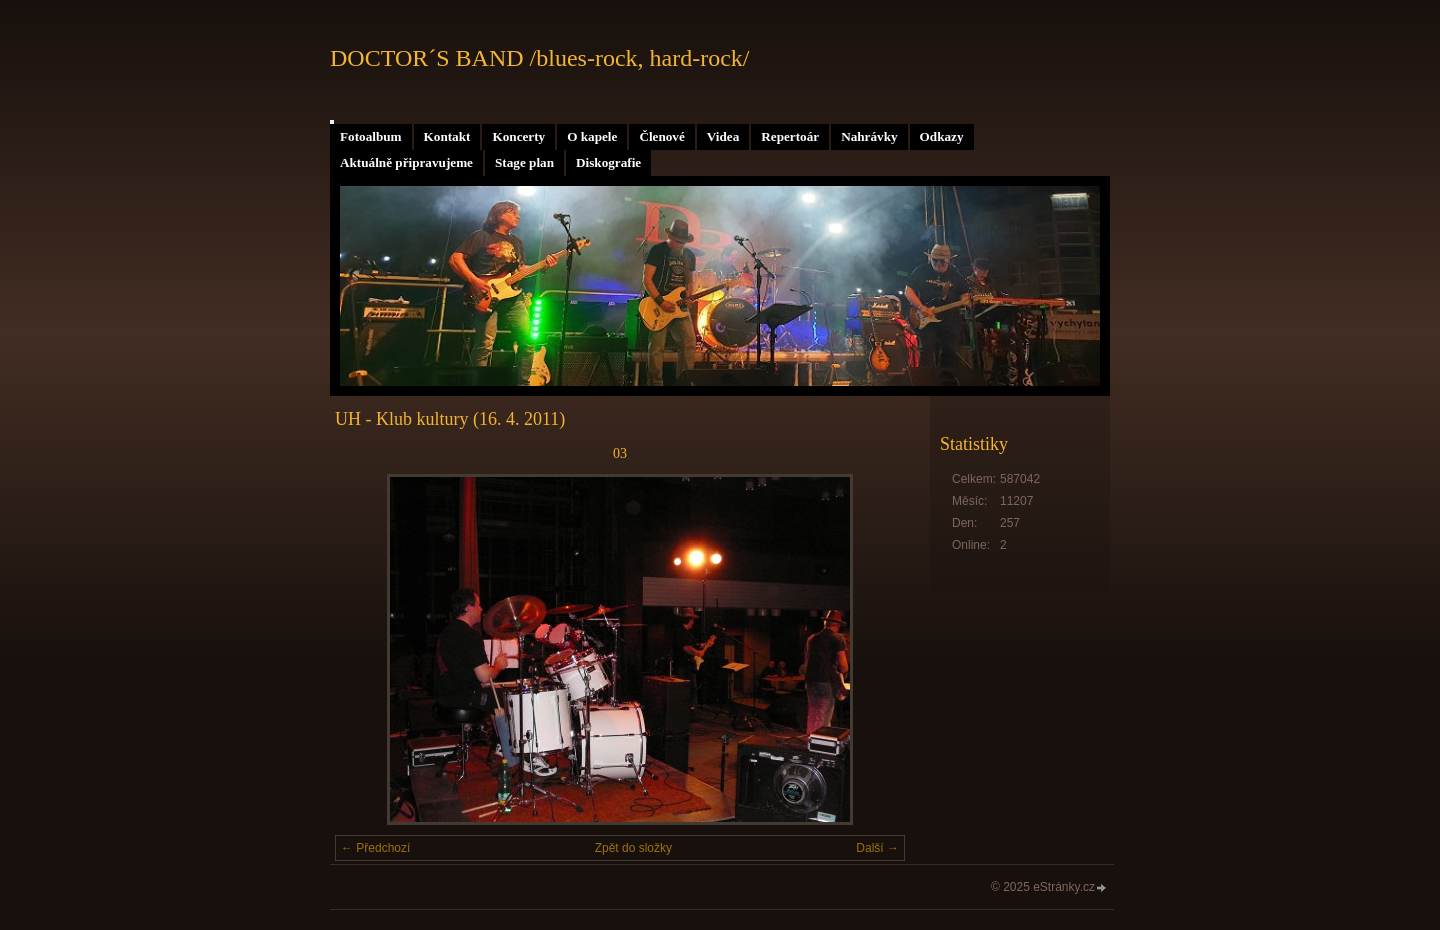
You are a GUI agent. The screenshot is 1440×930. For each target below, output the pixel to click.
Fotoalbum (371, 136)
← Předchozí (375, 848)
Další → (877, 848)
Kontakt (447, 136)
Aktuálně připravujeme (406, 162)
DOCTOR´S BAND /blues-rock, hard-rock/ (540, 58)
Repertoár (790, 136)
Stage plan (524, 162)
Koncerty (518, 136)
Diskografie (608, 162)
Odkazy (942, 136)
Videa (723, 136)
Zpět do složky (633, 848)
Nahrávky (869, 136)
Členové (661, 136)
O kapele (592, 136)
